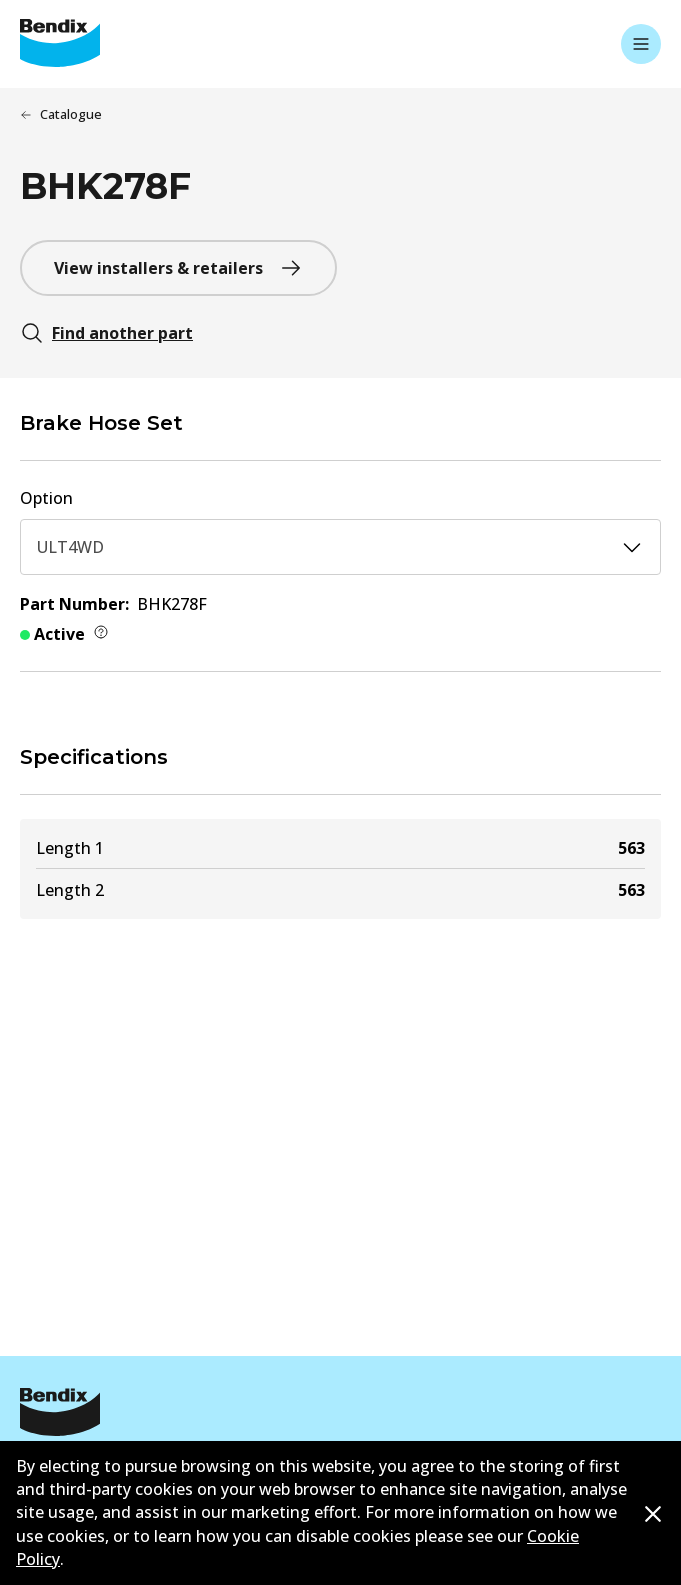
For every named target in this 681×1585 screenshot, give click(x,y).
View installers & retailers (178, 268)
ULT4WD (340, 547)
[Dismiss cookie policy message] (653, 1514)
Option (46, 498)
